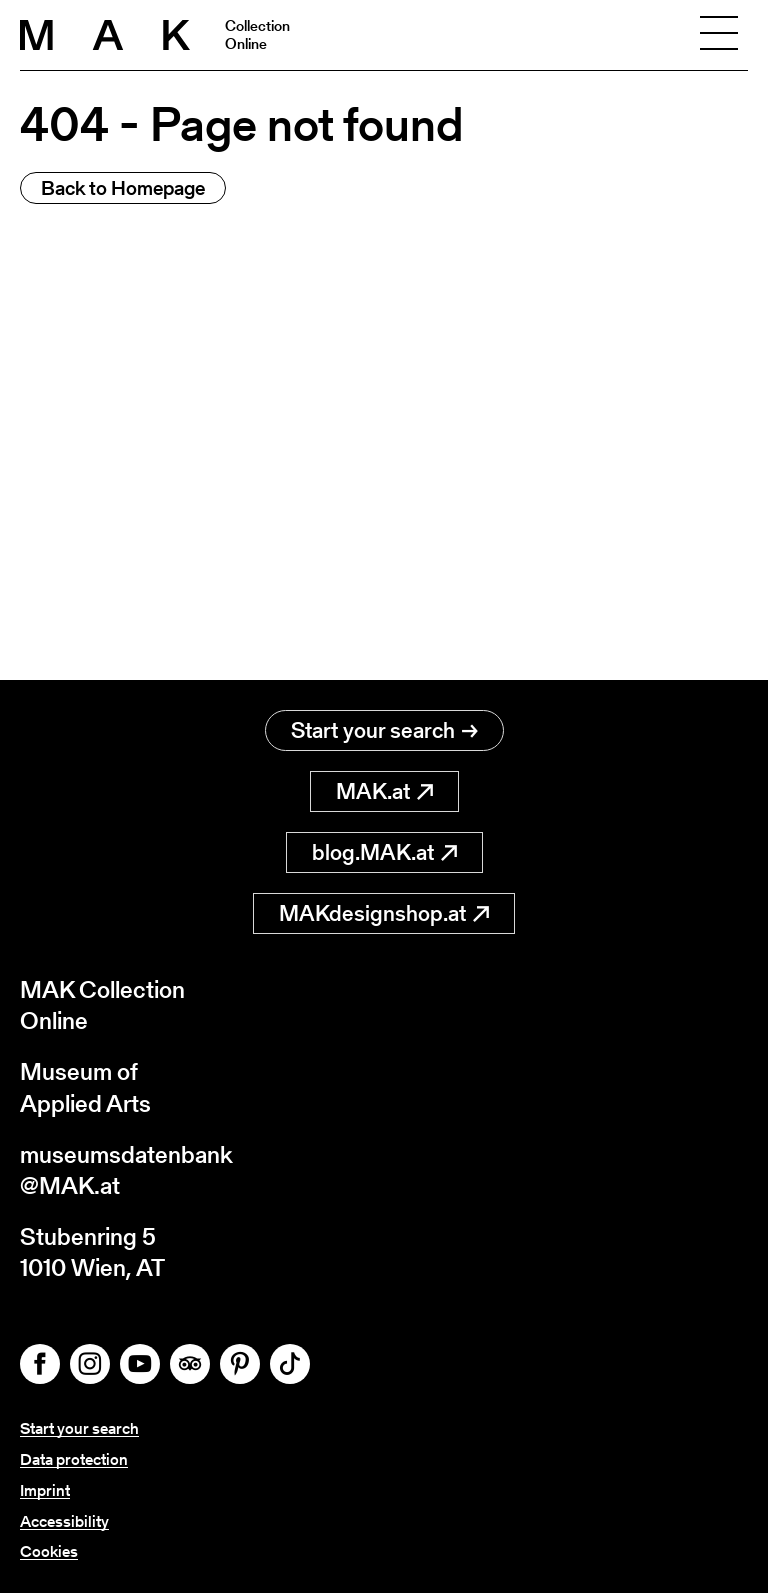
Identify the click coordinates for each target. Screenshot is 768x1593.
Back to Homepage (123, 188)
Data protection (74, 1459)
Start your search (384, 730)
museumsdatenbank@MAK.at (126, 1170)
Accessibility (64, 1521)
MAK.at (384, 791)
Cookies (49, 1551)
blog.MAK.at (384, 852)
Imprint (45, 1490)
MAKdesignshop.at (384, 913)
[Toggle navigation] (719, 35)
